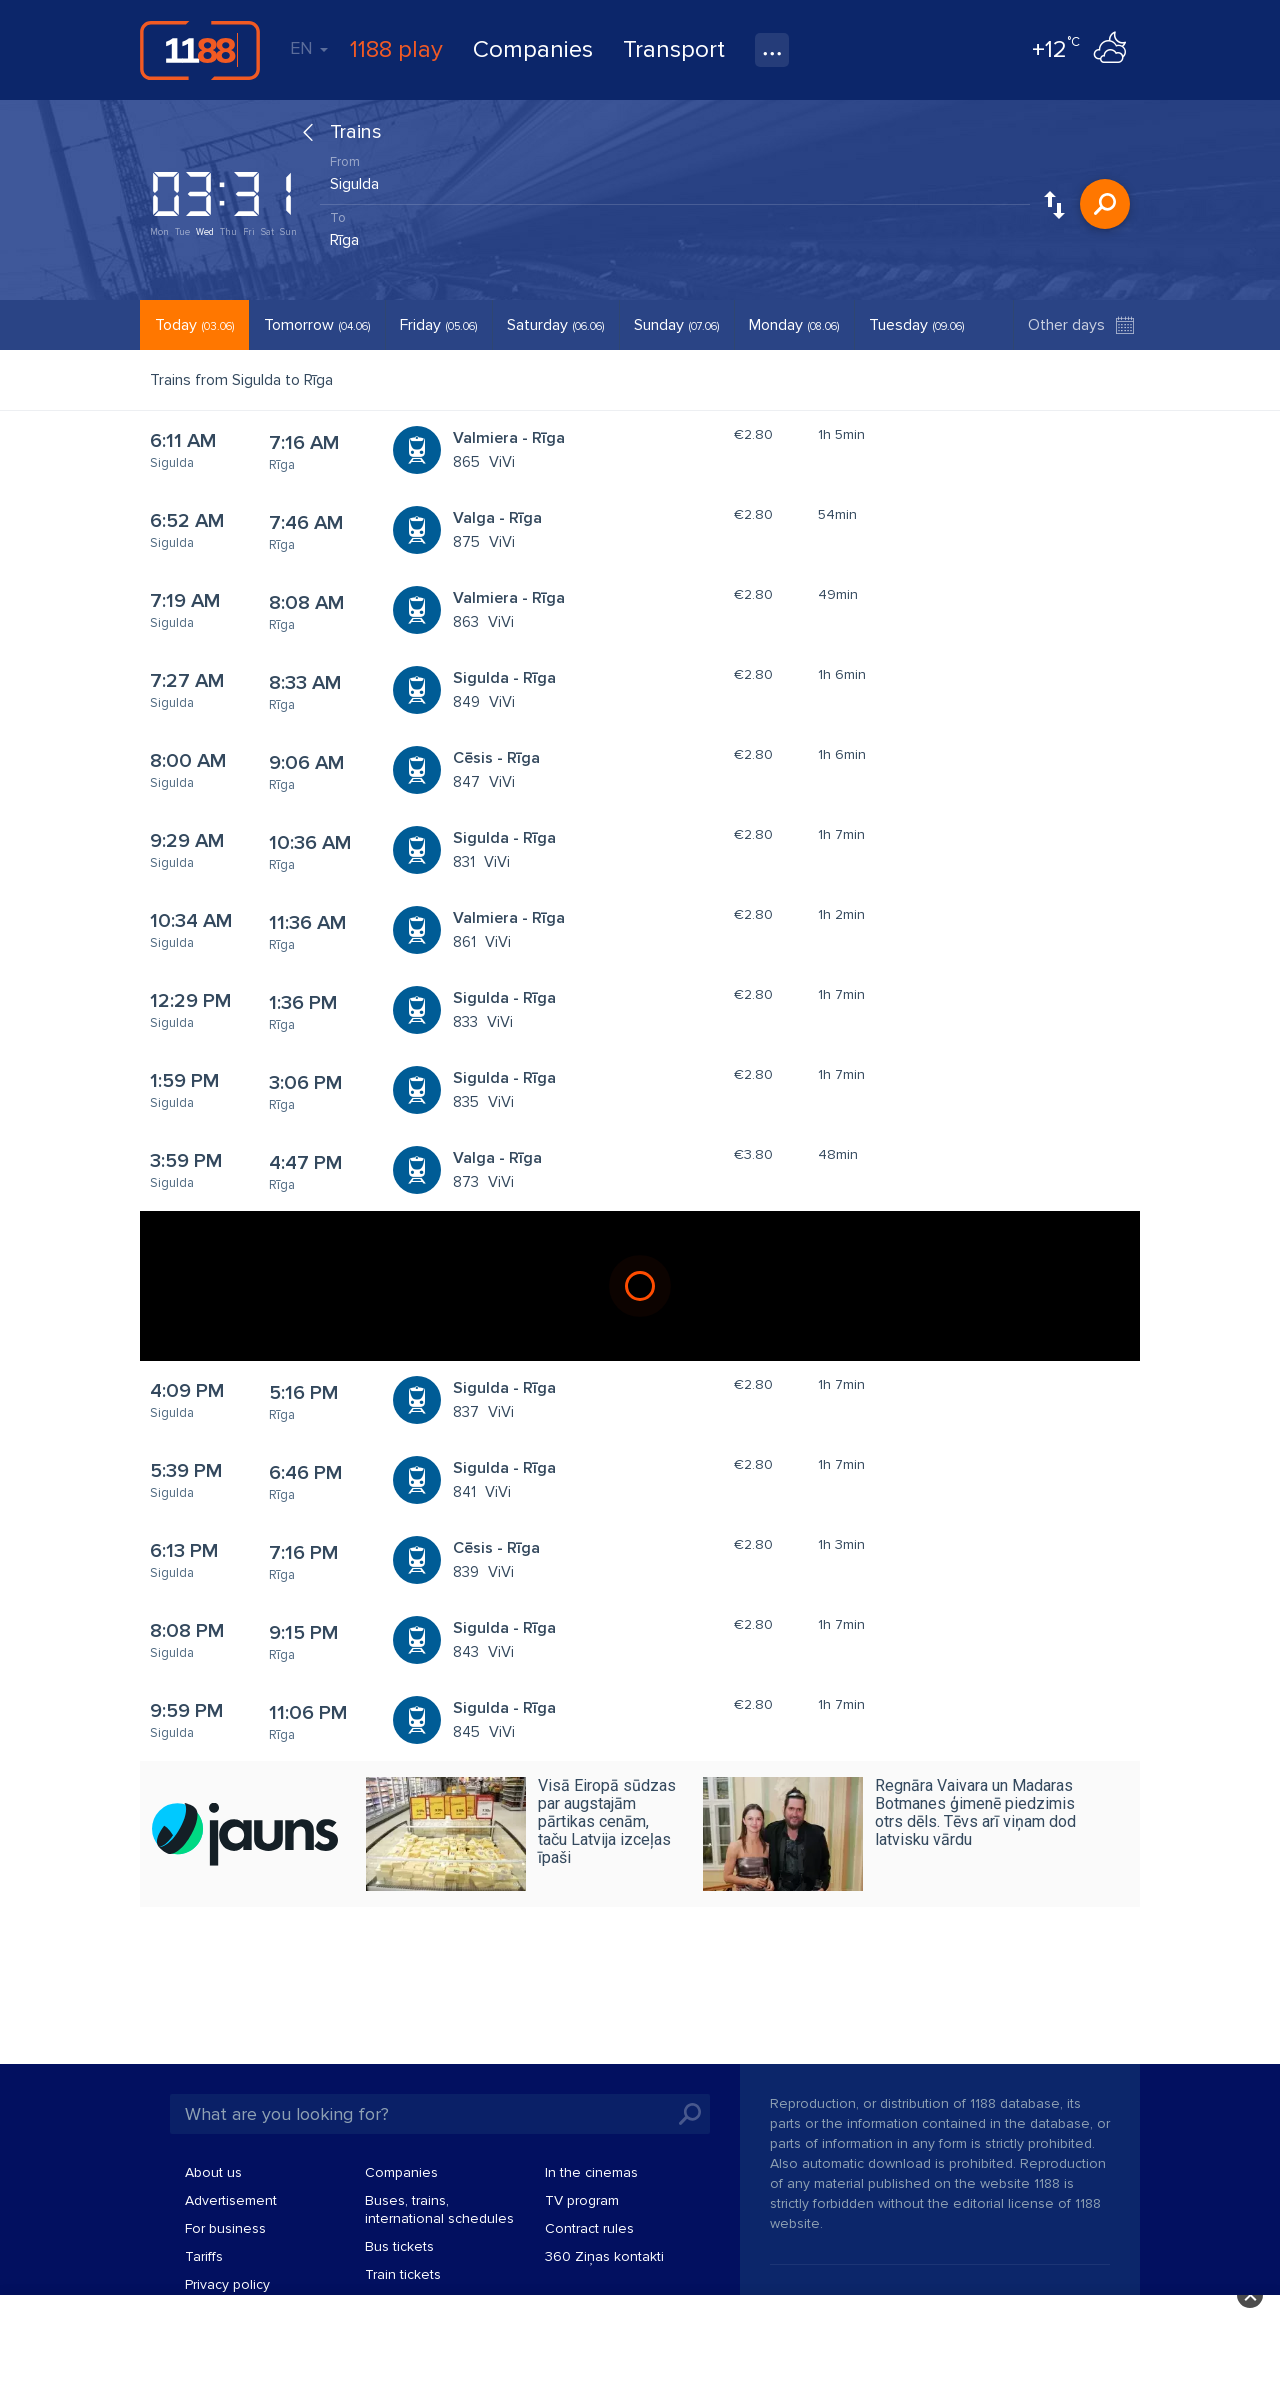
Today (194, 325)
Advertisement (231, 2200)
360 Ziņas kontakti (604, 2256)
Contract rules (589, 2228)
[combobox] (675, 179)
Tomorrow (317, 325)
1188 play (396, 49)
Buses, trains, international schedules (439, 2209)
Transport (674, 49)
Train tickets (403, 2274)
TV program (582, 2200)
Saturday (555, 325)
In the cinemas (591, 2172)
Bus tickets (399, 2246)
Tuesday (916, 325)
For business (225, 2228)
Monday (794, 325)
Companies (533, 49)
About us (213, 2172)
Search (1105, 204)
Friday (438, 325)
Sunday (676, 325)
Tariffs (204, 2256)
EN (309, 48)
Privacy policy (227, 2284)
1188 (200, 50)
